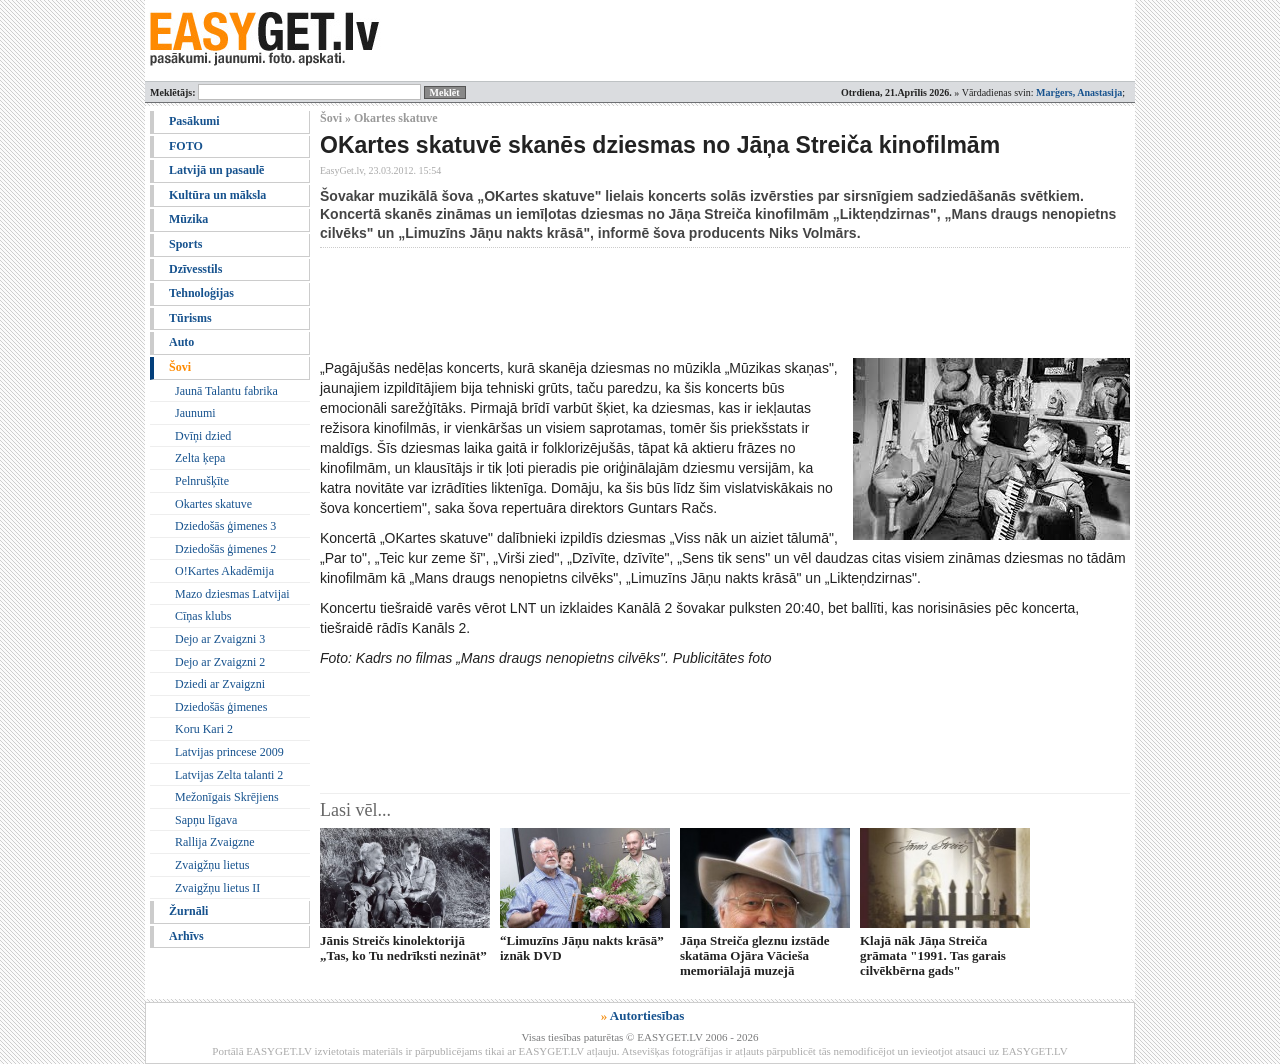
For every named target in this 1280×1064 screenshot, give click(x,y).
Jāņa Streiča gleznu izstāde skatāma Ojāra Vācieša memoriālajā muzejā (755, 956)
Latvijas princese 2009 (229, 752)
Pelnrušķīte (202, 481)
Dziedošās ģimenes (221, 707)
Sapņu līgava (206, 820)
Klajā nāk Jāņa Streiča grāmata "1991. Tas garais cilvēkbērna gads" (933, 956)
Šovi (180, 367)
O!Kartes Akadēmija (224, 571)
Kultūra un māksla (217, 195)
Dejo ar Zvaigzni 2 (220, 662)
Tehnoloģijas (201, 293)
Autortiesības (647, 1015)
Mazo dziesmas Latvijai (232, 594)
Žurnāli (188, 911)
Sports (185, 244)
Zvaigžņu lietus (212, 865)
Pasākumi (194, 121)
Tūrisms (190, 318)
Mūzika (188, 219)
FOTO (186, 146)
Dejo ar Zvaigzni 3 (220, 639)
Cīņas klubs (203, 616)
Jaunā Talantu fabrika (226, 391)
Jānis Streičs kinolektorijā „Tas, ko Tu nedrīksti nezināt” (403, 948)
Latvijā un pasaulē (216, 170)
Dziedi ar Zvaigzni (220, 684)
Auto (181, 342)
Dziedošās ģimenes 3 (225, 526)
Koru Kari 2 (204, 729)
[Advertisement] (684, 303)
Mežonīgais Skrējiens (227, 797)
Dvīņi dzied (203, 436)
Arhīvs (186, 936)
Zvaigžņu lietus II (217, 888)
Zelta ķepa (200, 458)
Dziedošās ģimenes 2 (225, 549)
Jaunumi (195, 413)
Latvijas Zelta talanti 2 (229, 775)
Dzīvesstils (195, 269)
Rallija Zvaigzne (215, 842)
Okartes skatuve (213, 504)
